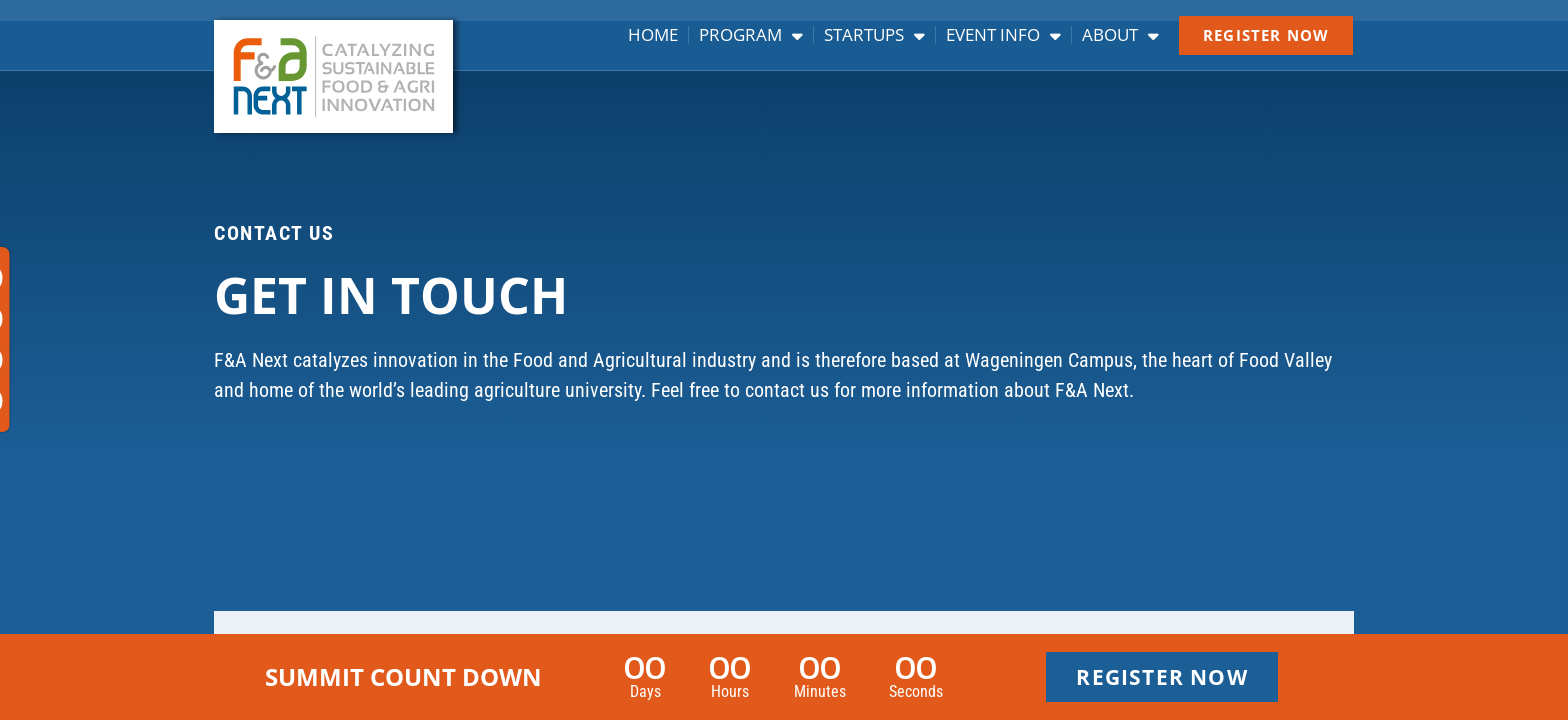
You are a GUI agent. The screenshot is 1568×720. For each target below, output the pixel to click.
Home (653, 35)
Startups (874, 35)
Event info (1003, 35)
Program (751, 35)
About (1120, 35)
